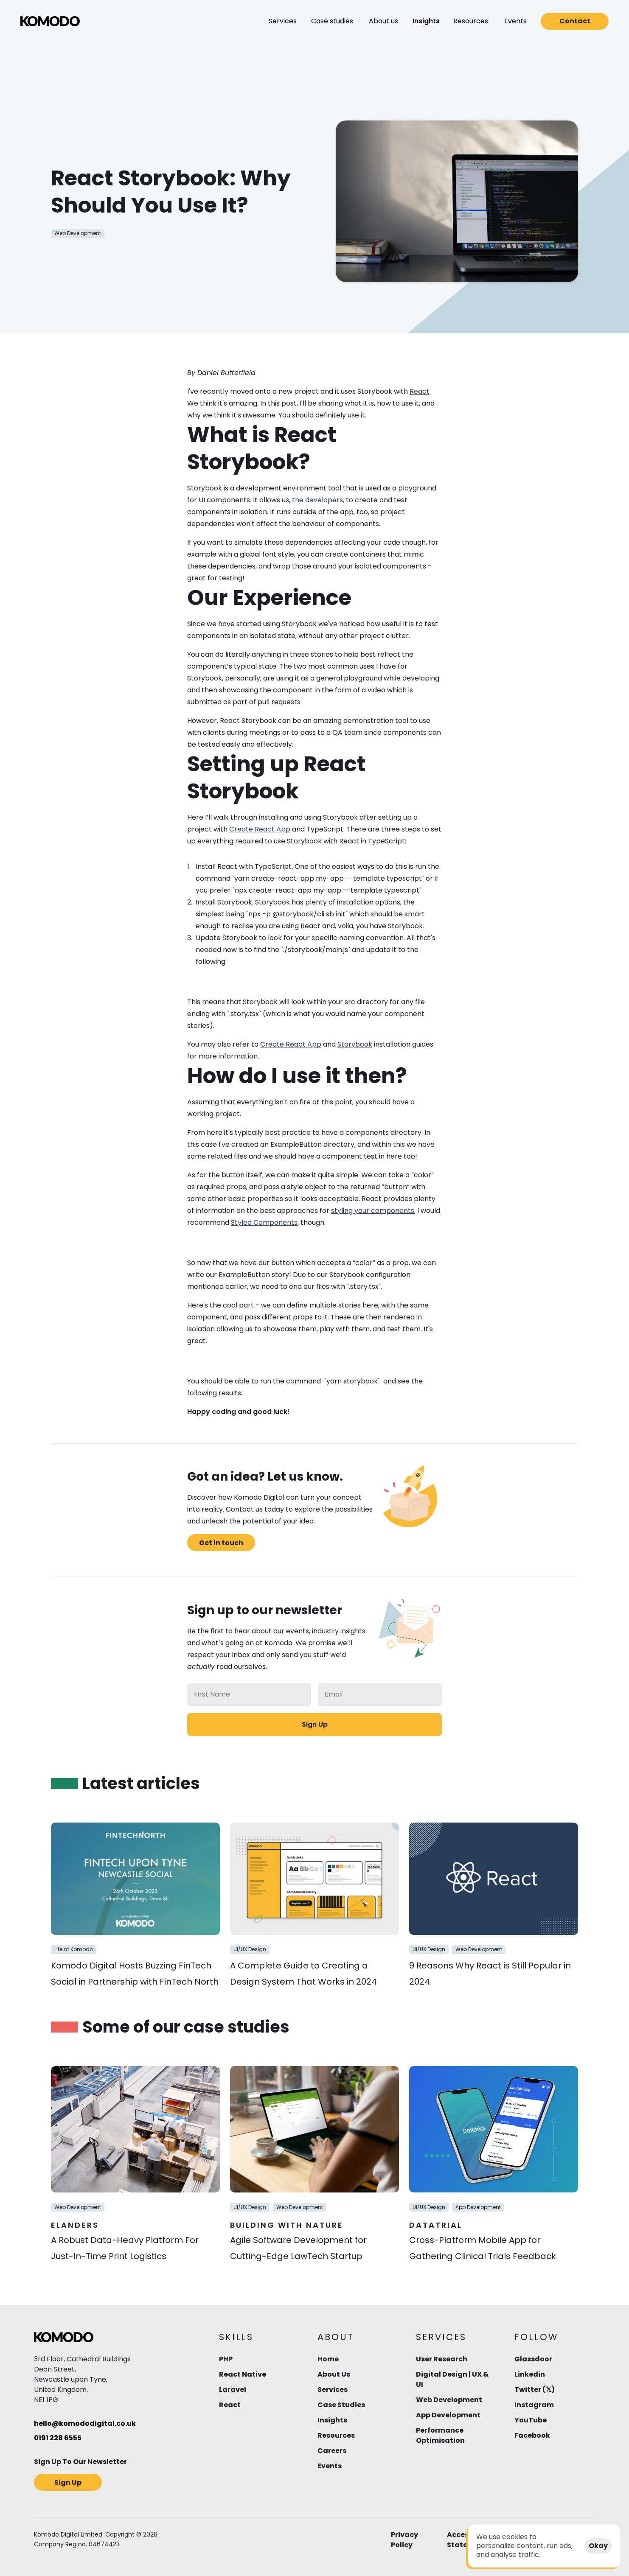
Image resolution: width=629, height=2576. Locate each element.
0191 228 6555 (57, 2438)
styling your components (372, 1210)
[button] (282, 21)
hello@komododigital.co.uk (85, 2423)
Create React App (259, 829)
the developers (317, 500)
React (420, 391)
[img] (50, 21)
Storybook (354, 1044)
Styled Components (264, 1222)
